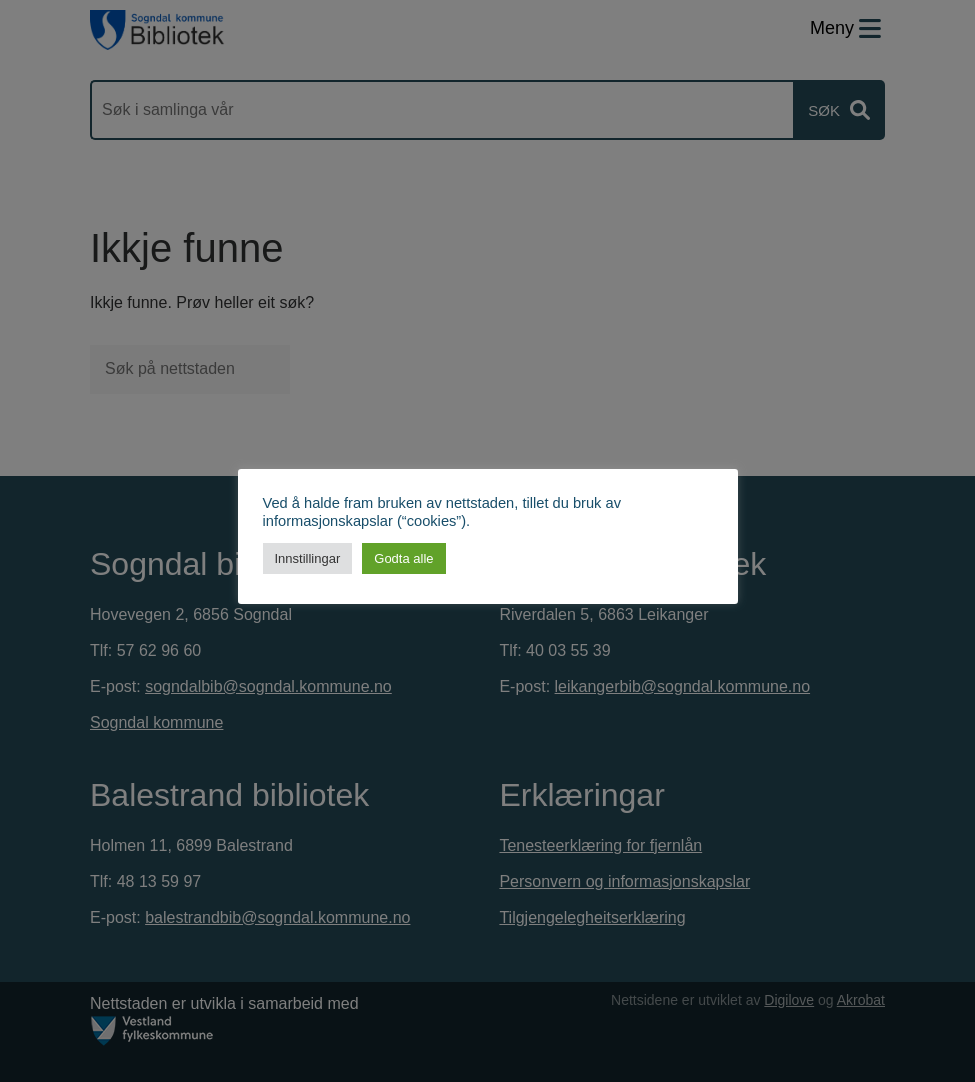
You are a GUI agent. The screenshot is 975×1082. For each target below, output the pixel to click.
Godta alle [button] (403, 558)
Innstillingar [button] (308, 558)
